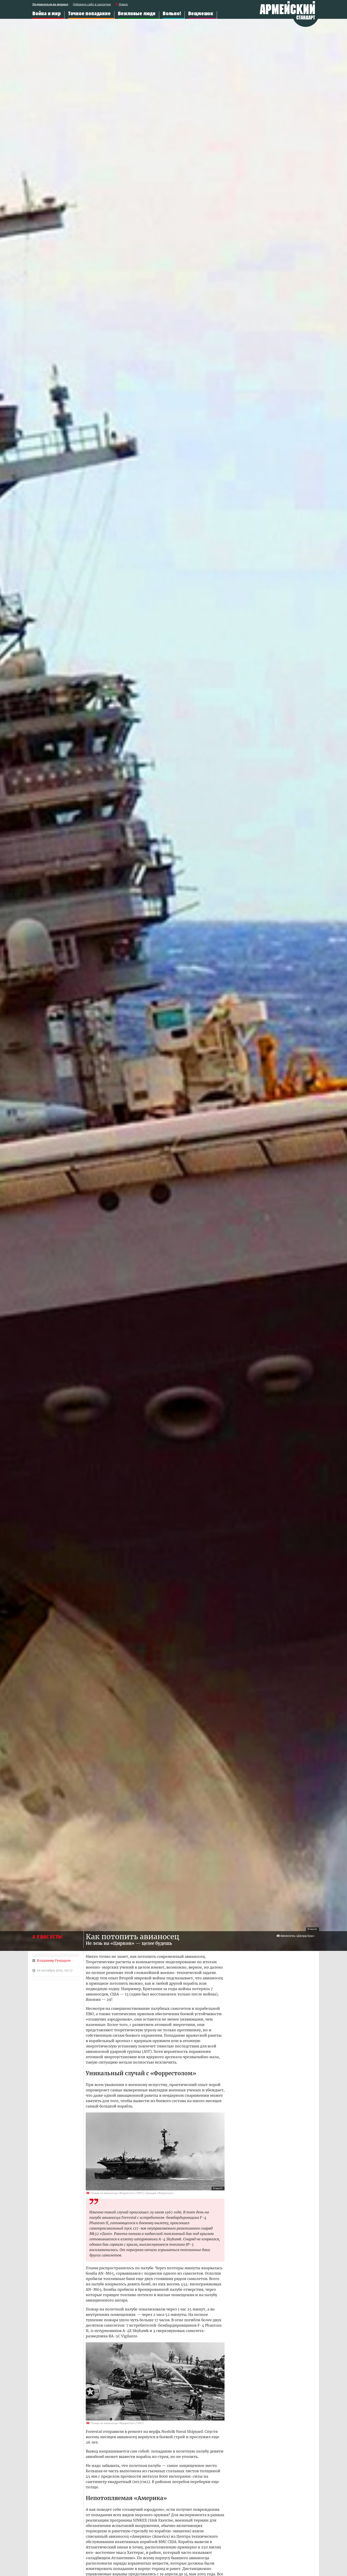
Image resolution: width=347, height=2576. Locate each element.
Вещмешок (200, 14)
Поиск (123, 4)
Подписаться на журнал (50, 4)
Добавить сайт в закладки (92, 4)
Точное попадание (89, 14)
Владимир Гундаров (54, 1960)
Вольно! (172, 14)
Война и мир (46, 14)
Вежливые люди (137, 14)
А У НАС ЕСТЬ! (47, 1937)
